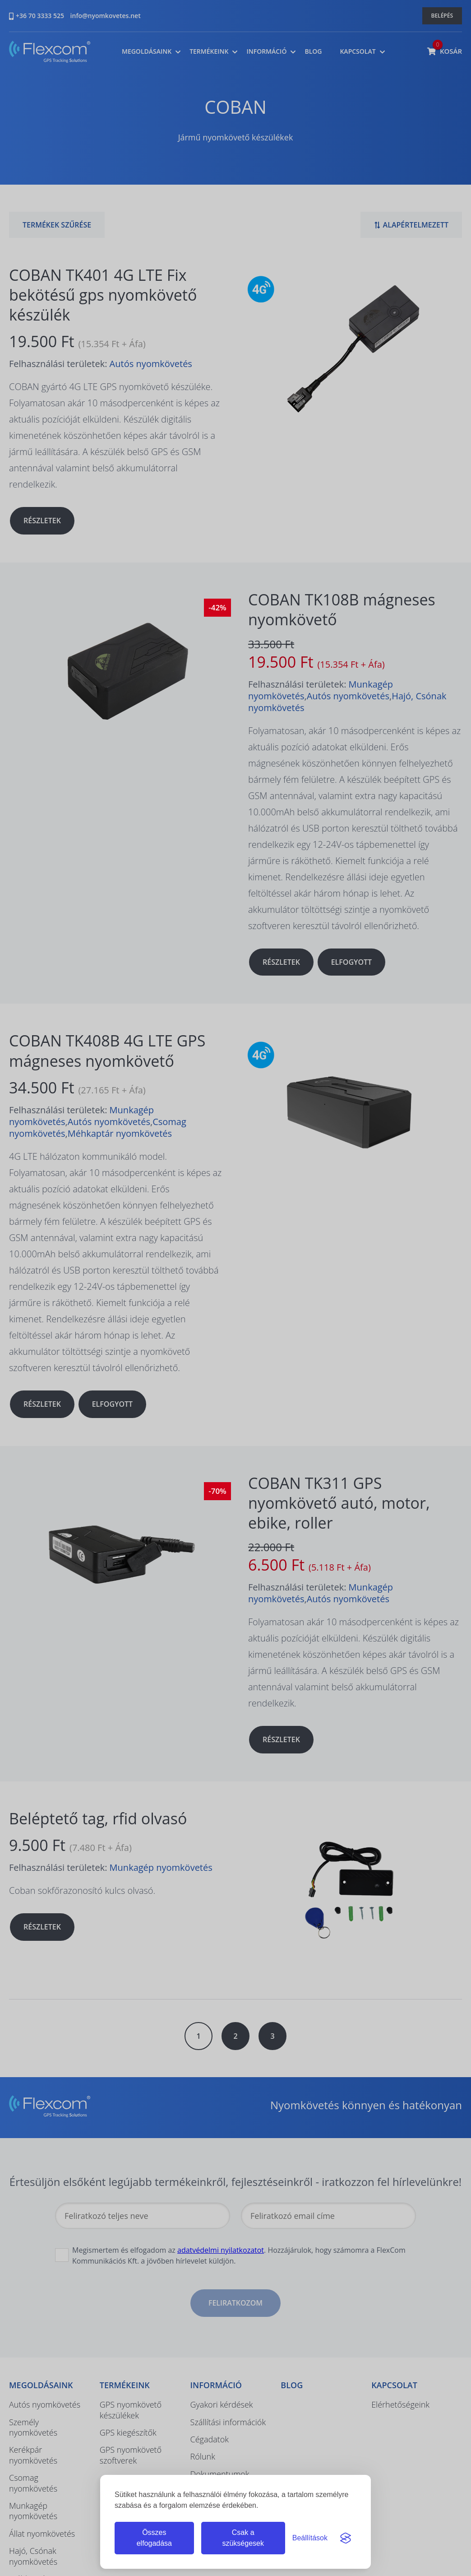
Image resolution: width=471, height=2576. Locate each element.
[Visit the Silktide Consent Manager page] (345, 2538)
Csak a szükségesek (243, 2538)
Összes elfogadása (154, 2538)
